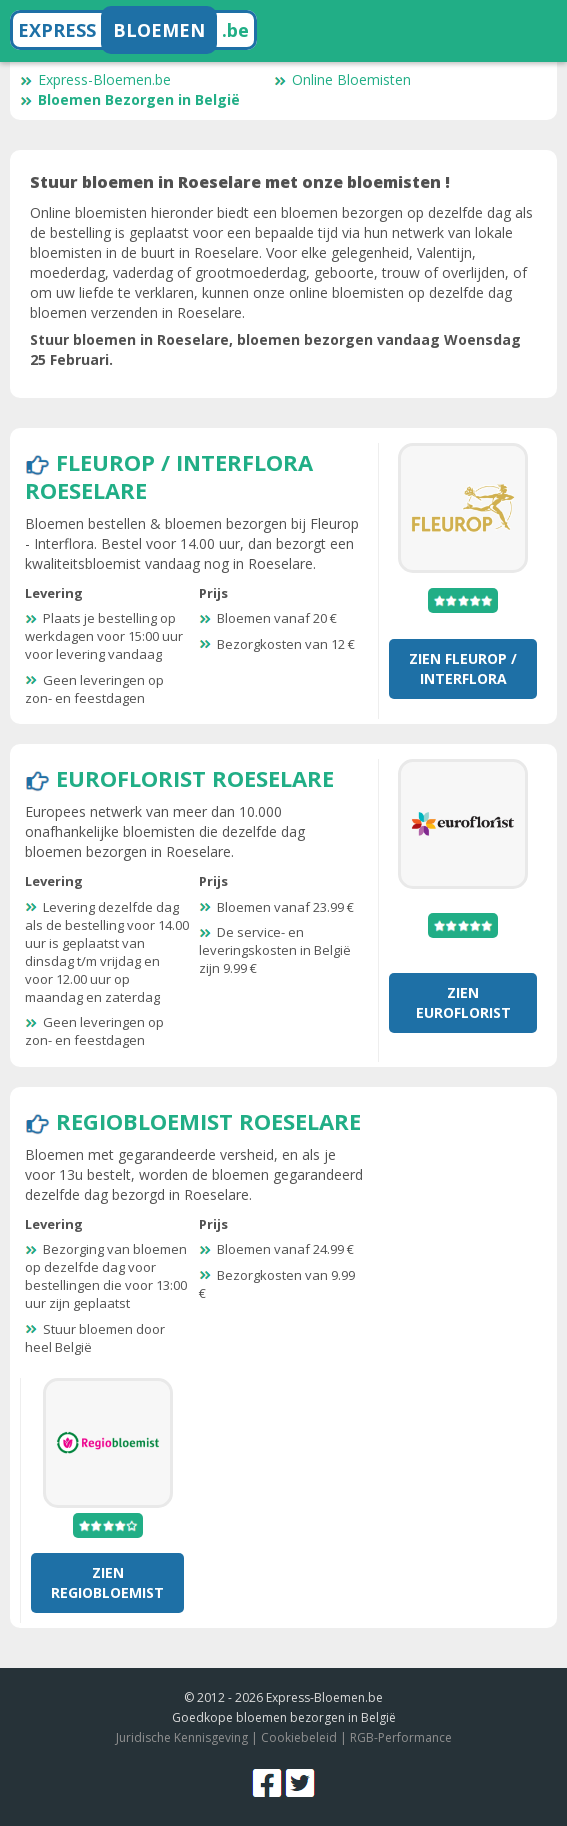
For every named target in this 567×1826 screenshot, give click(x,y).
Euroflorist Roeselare (195, 778)
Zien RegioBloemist (107, 1582)
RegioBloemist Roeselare (208, 1121)
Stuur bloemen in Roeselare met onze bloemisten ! (240, 182)
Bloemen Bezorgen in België (130, 99)
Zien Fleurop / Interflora (463, 668)
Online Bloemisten (342, 79)
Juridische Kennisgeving (182, 1737)
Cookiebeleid (299, 1737)
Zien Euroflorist (463, 1002)
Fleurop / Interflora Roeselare (169, 476)
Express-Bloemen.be (95, 79)
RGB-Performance (401, 1737)
